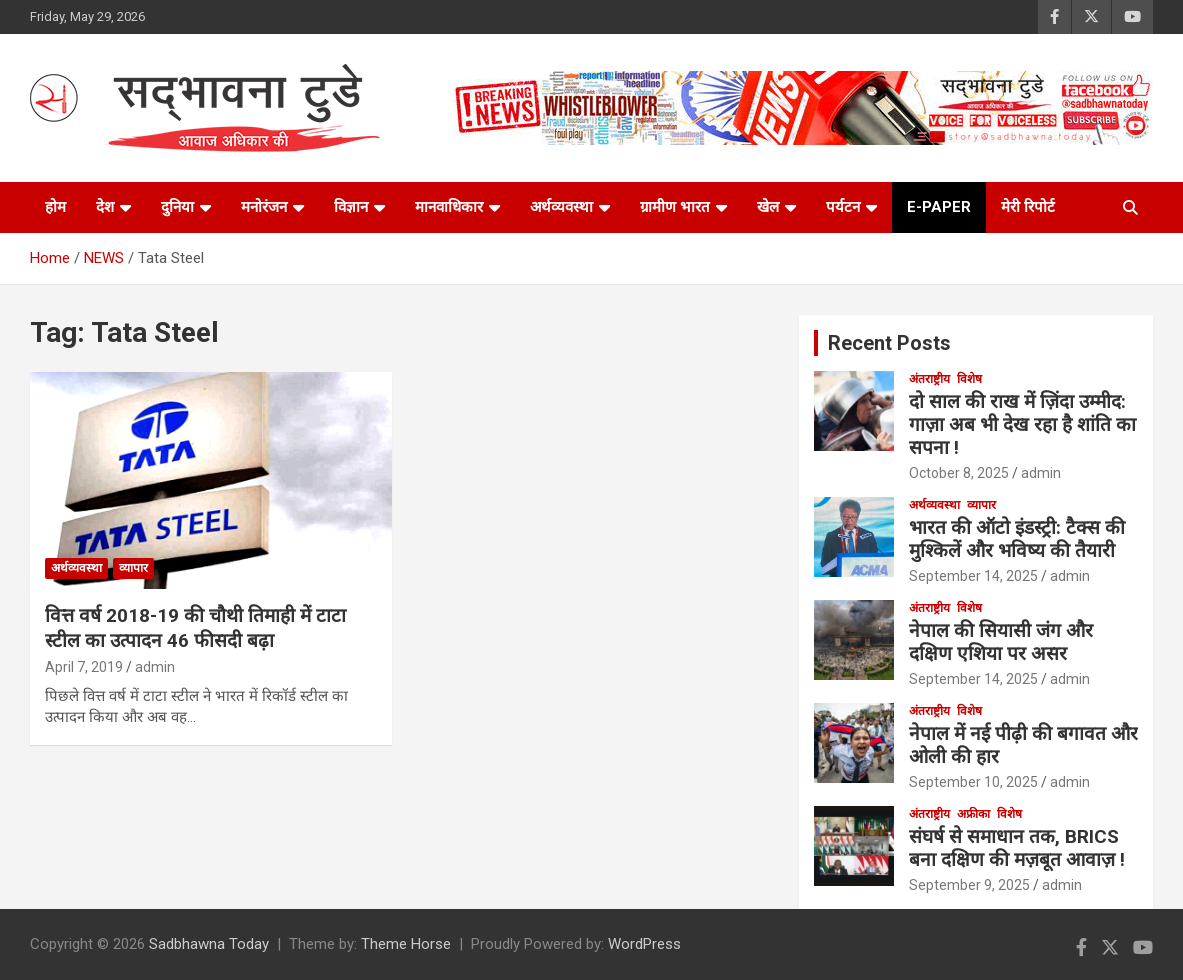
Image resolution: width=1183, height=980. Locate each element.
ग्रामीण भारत (675, 207)
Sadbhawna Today (209, 944)
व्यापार (133, 568)
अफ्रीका (973, 814)
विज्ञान (351, 207)
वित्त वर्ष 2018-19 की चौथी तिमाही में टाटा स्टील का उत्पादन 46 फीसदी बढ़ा (195, 628)
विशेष (969, 379)
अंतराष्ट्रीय (929, 379)
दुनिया (177, 207)
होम (55, 207)
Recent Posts (889, 343)
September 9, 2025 (969, 885)
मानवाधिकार (449, 207)
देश (105, 207)
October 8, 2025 (959, 473)
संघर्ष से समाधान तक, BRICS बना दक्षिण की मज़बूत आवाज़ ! (1019, 848)
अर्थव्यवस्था (561, 207)
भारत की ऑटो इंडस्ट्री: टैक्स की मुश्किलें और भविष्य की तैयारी (1017, 539)
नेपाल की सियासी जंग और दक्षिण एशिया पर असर (1001, 642)
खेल (768, 207)
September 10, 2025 (973, 782)
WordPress (644, 944)
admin (155, 667)
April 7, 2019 (84, 667)
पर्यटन (843, 207)
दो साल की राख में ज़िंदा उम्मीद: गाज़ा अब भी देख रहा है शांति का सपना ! (1022, 424)
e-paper (939, 207)
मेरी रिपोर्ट (1028, 207)
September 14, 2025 (973, 576)
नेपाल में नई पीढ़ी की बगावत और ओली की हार (1023, 745)
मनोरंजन (264, 207)
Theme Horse (406, 944)
